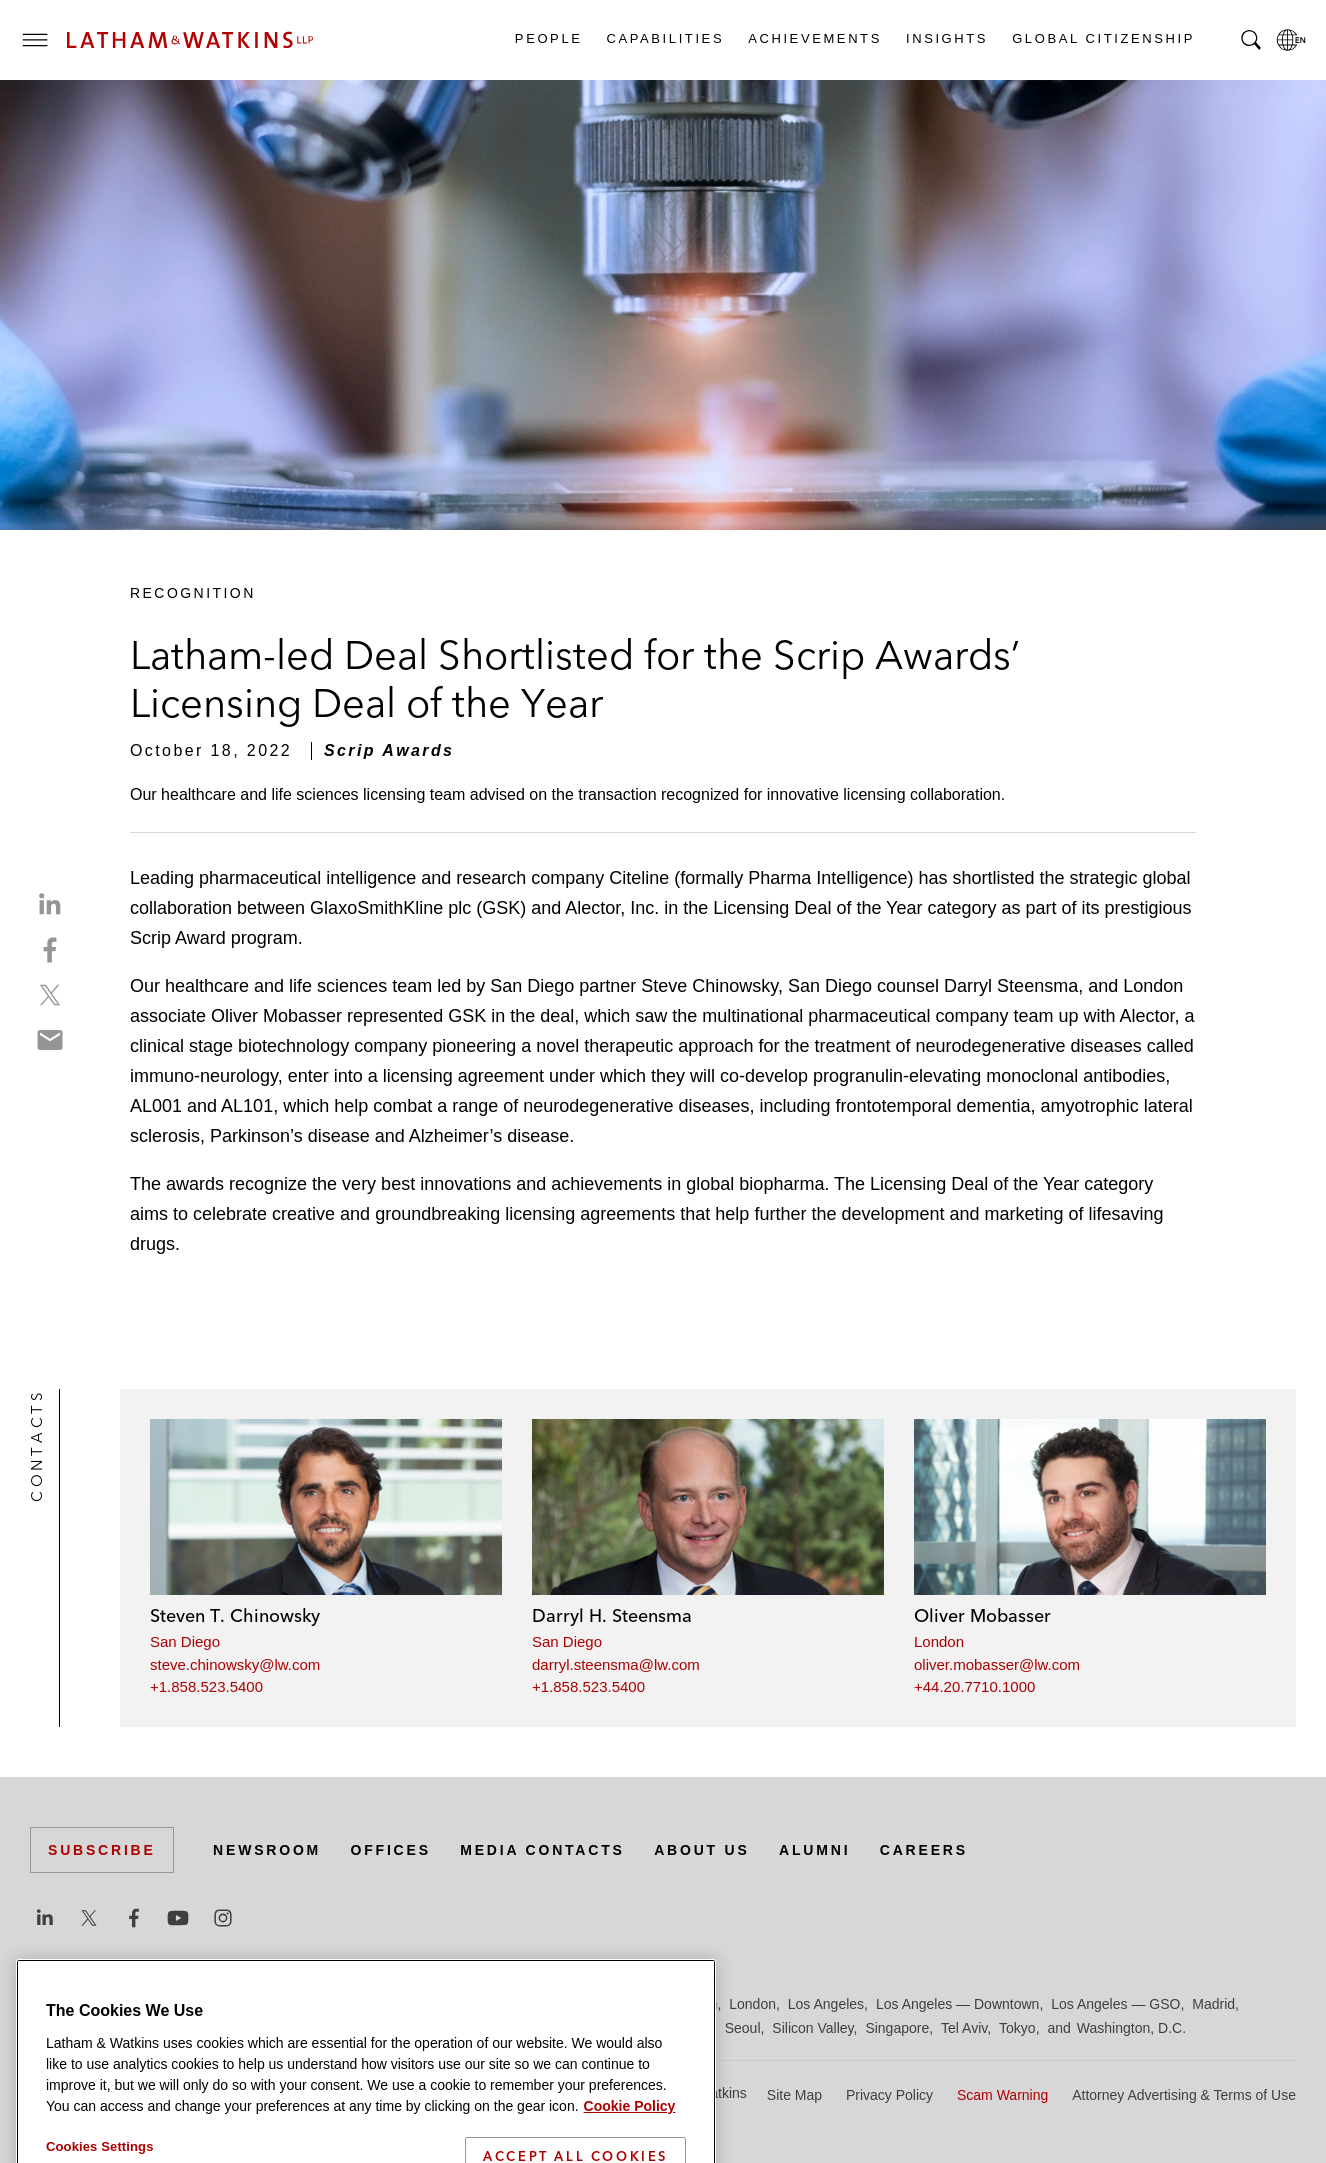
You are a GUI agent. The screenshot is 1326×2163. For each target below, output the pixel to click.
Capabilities (665, 38)
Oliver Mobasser (982, 1615)
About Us (702, 1850)
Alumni (814, 1850)
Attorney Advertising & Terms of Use (1184, 2095)
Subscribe (102, 1850)
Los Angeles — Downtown (957, 2004)
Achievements (814, 38)
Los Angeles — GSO (1115, 2004)
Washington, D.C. (1131, 2028)
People (548, 38)
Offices (391, 1850)
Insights (946, 38)
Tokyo (1017, 2028)
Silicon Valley (812, 2028)
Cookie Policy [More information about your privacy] (630, 2147)
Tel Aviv (964, 2028)
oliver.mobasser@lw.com (997, 1664)
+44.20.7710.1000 (974, 1686)
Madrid (1213, 2004)
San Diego (185, 1641)
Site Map (794, 2095)
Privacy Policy (889, 2095)
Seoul (743, 2028)
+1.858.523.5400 (206, 1686)
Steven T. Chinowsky (235, 1615)
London (939, 1641)
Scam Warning (1002, 2095)
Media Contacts (542, 1850)
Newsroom (267, 1850)
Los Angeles (826, 2004)
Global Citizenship (1102, 38)
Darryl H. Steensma (612, 1615)
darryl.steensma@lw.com (616, 1664)
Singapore (897, 2028)
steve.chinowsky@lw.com (235, 1664)
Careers (924, 1850)
